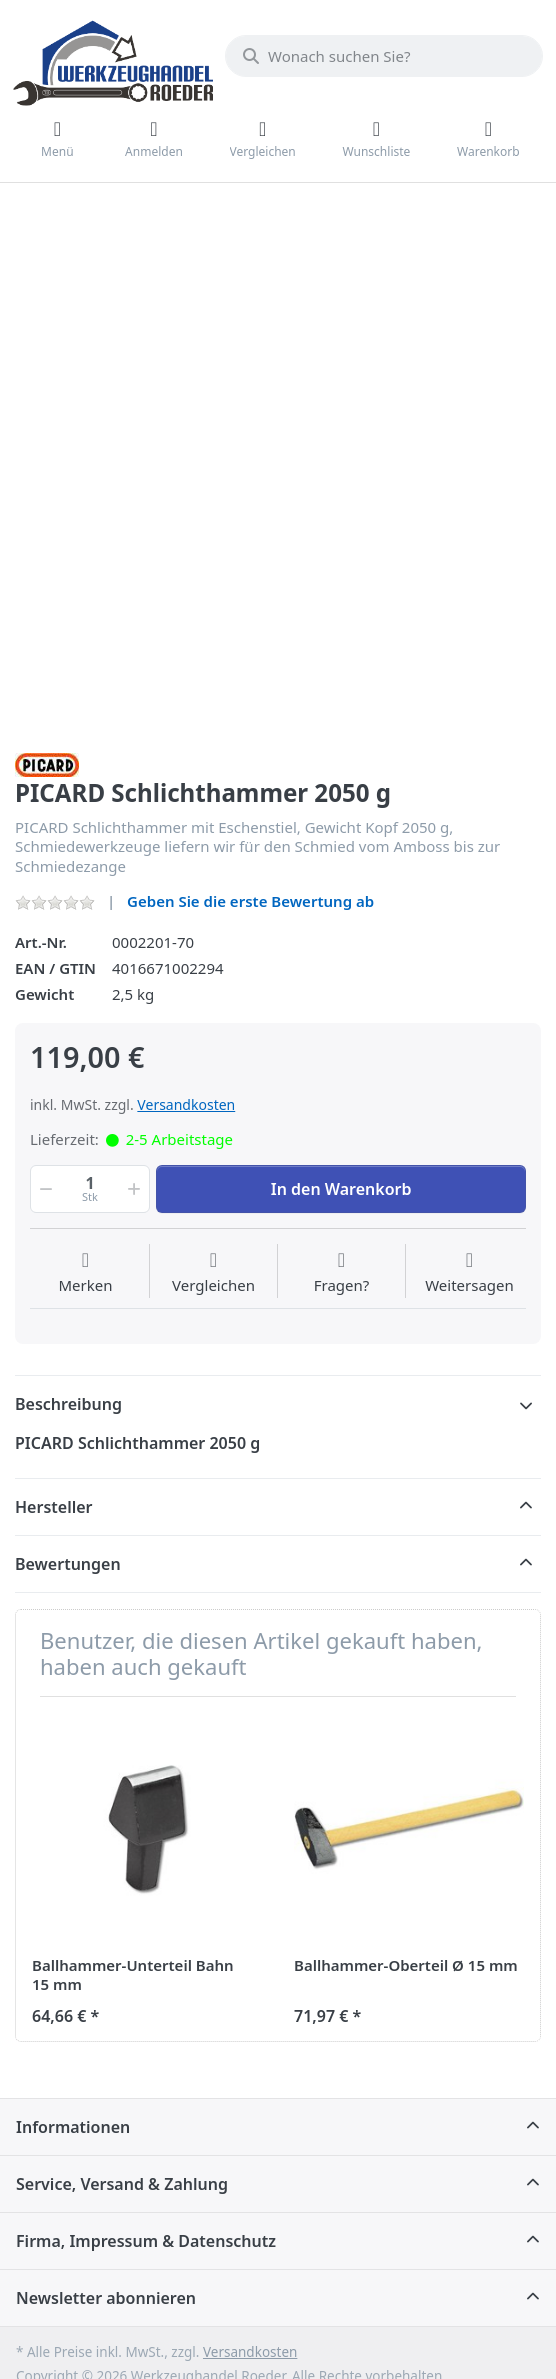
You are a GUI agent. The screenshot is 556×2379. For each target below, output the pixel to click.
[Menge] (90, 1189)
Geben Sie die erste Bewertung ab (250, 901)
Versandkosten (186, 1104)
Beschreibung (68, 1404)
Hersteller (54, 1507)
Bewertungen (68, 1564)
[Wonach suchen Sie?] (384, 56)
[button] (44, 1189)
